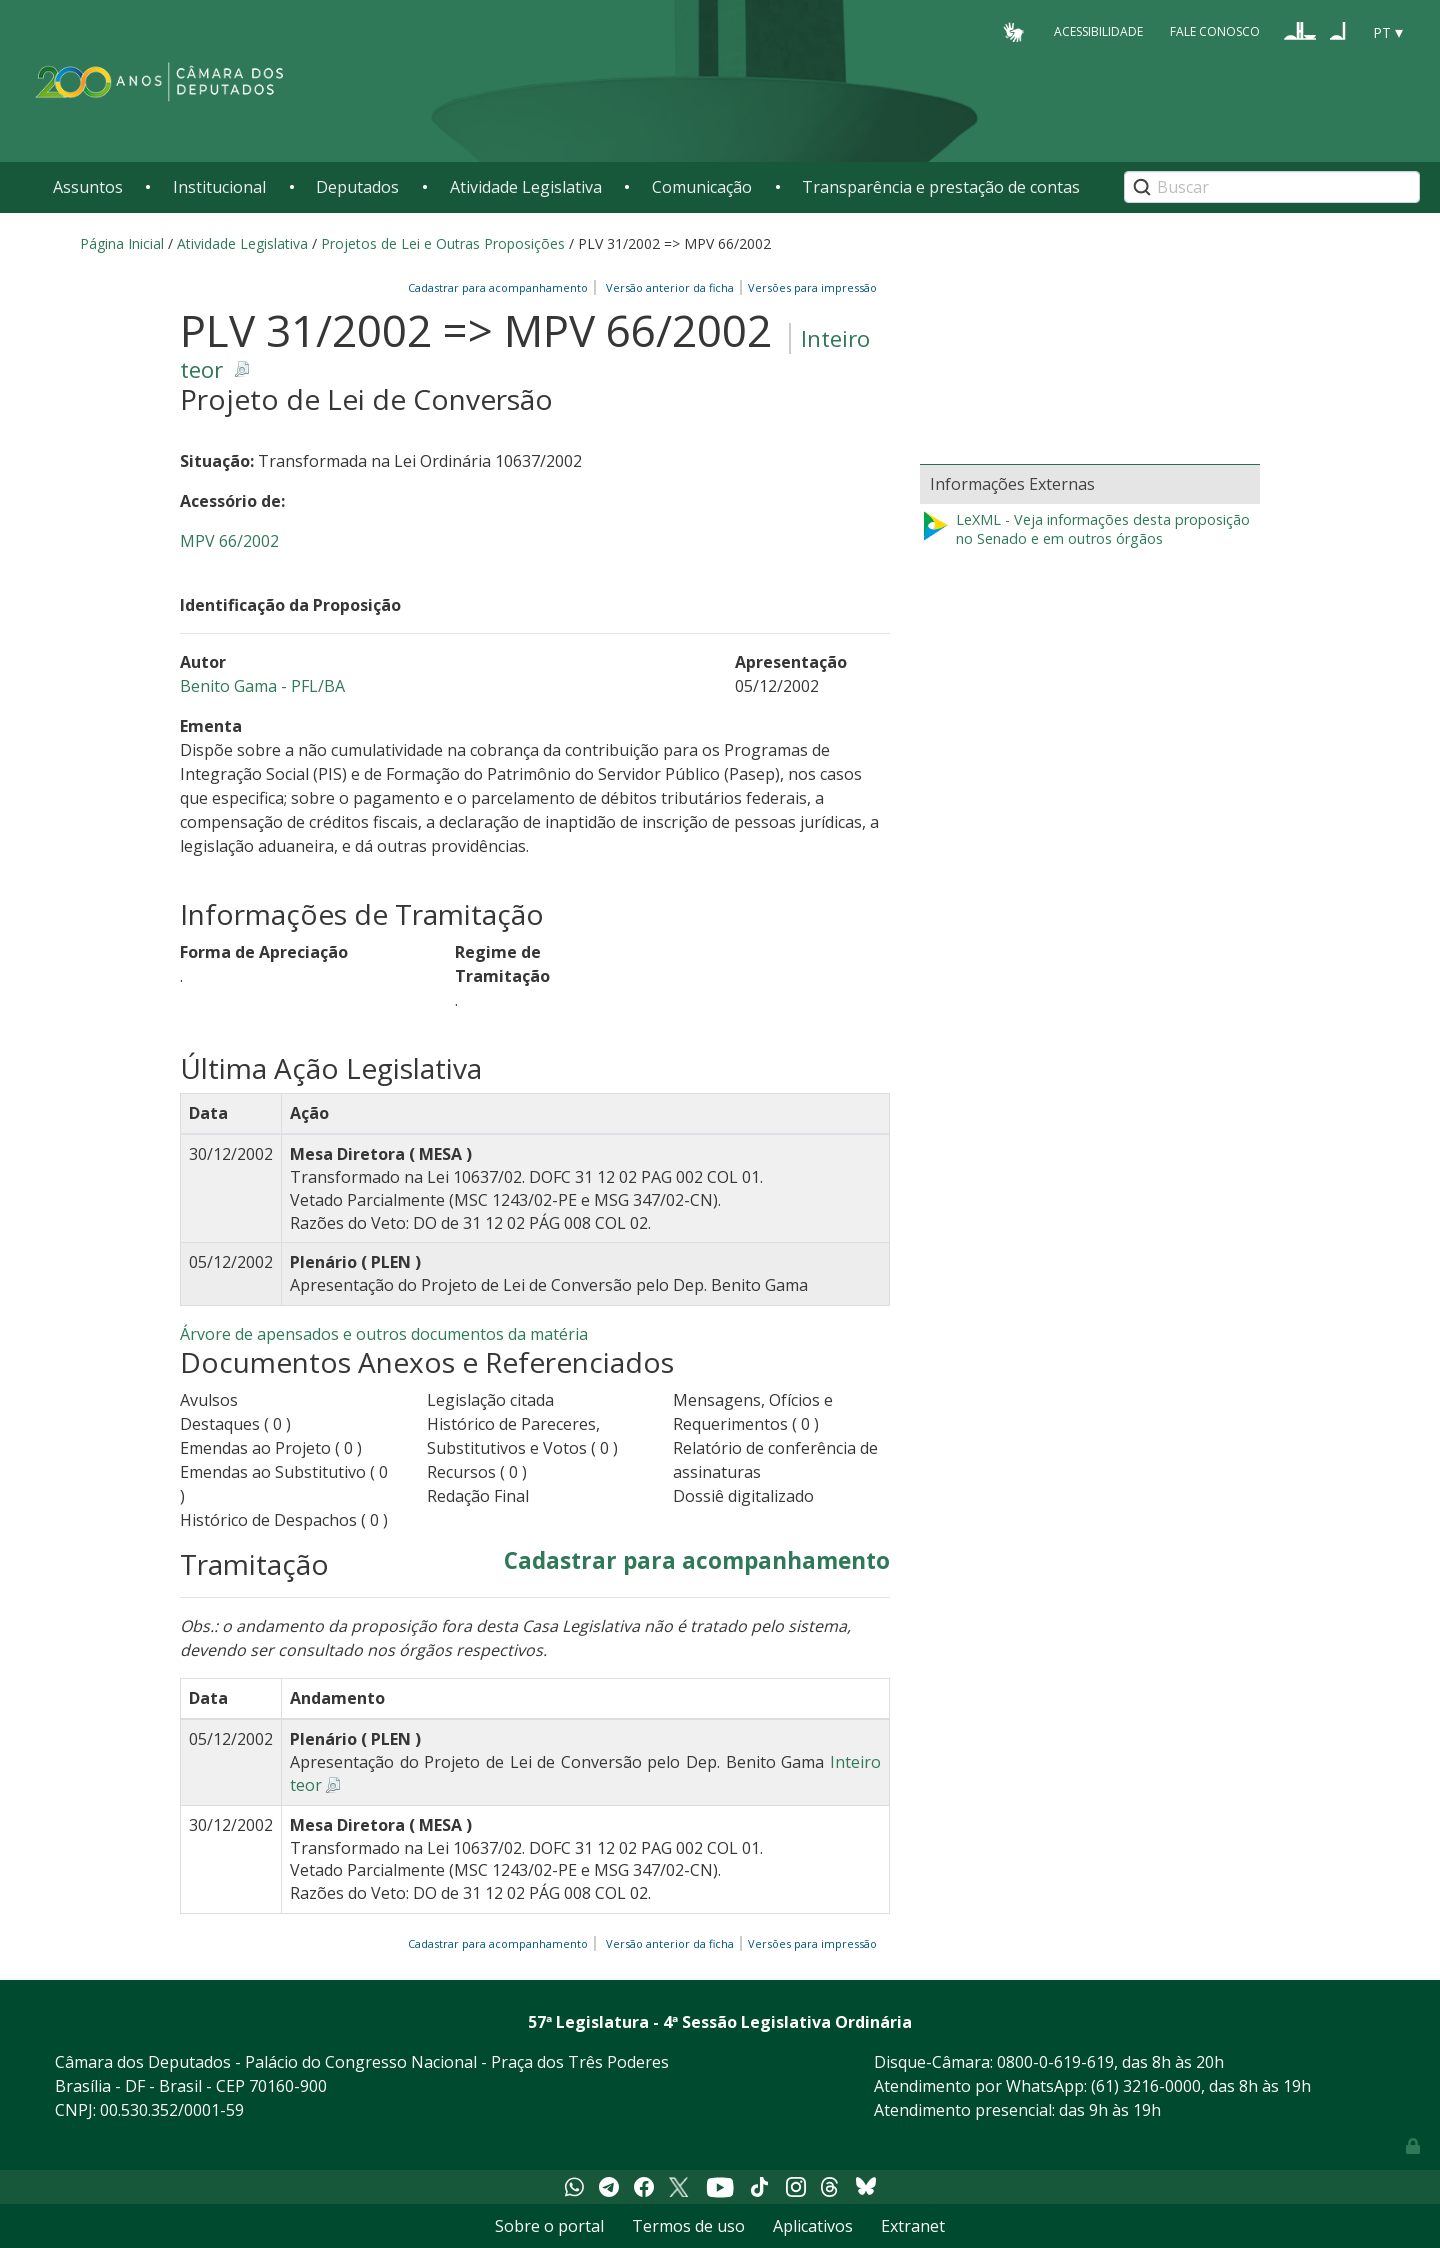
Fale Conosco (1215, 31)
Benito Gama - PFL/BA (262, 686)
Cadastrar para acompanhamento (501, 287)
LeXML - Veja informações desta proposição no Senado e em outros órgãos (1085, 529)
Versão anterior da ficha (670, 287)
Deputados (357, 187)
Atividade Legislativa (526, 187)
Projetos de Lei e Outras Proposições (443, 243)
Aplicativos (813, 2226)
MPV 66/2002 (229, 541)
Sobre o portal (549, 2226)
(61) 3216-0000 (1146, 2086)
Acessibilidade (1098, 31)
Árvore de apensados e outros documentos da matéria (384, 1334)
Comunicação (702, 187)
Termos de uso (688, 2226)
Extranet (913, 2226)
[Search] (1272, 187)
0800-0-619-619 (1055, 2062)
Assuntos (88, 187)
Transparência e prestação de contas (941, 187)
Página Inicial (122, 243)
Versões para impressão (809, 287)
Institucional (219, 187)
